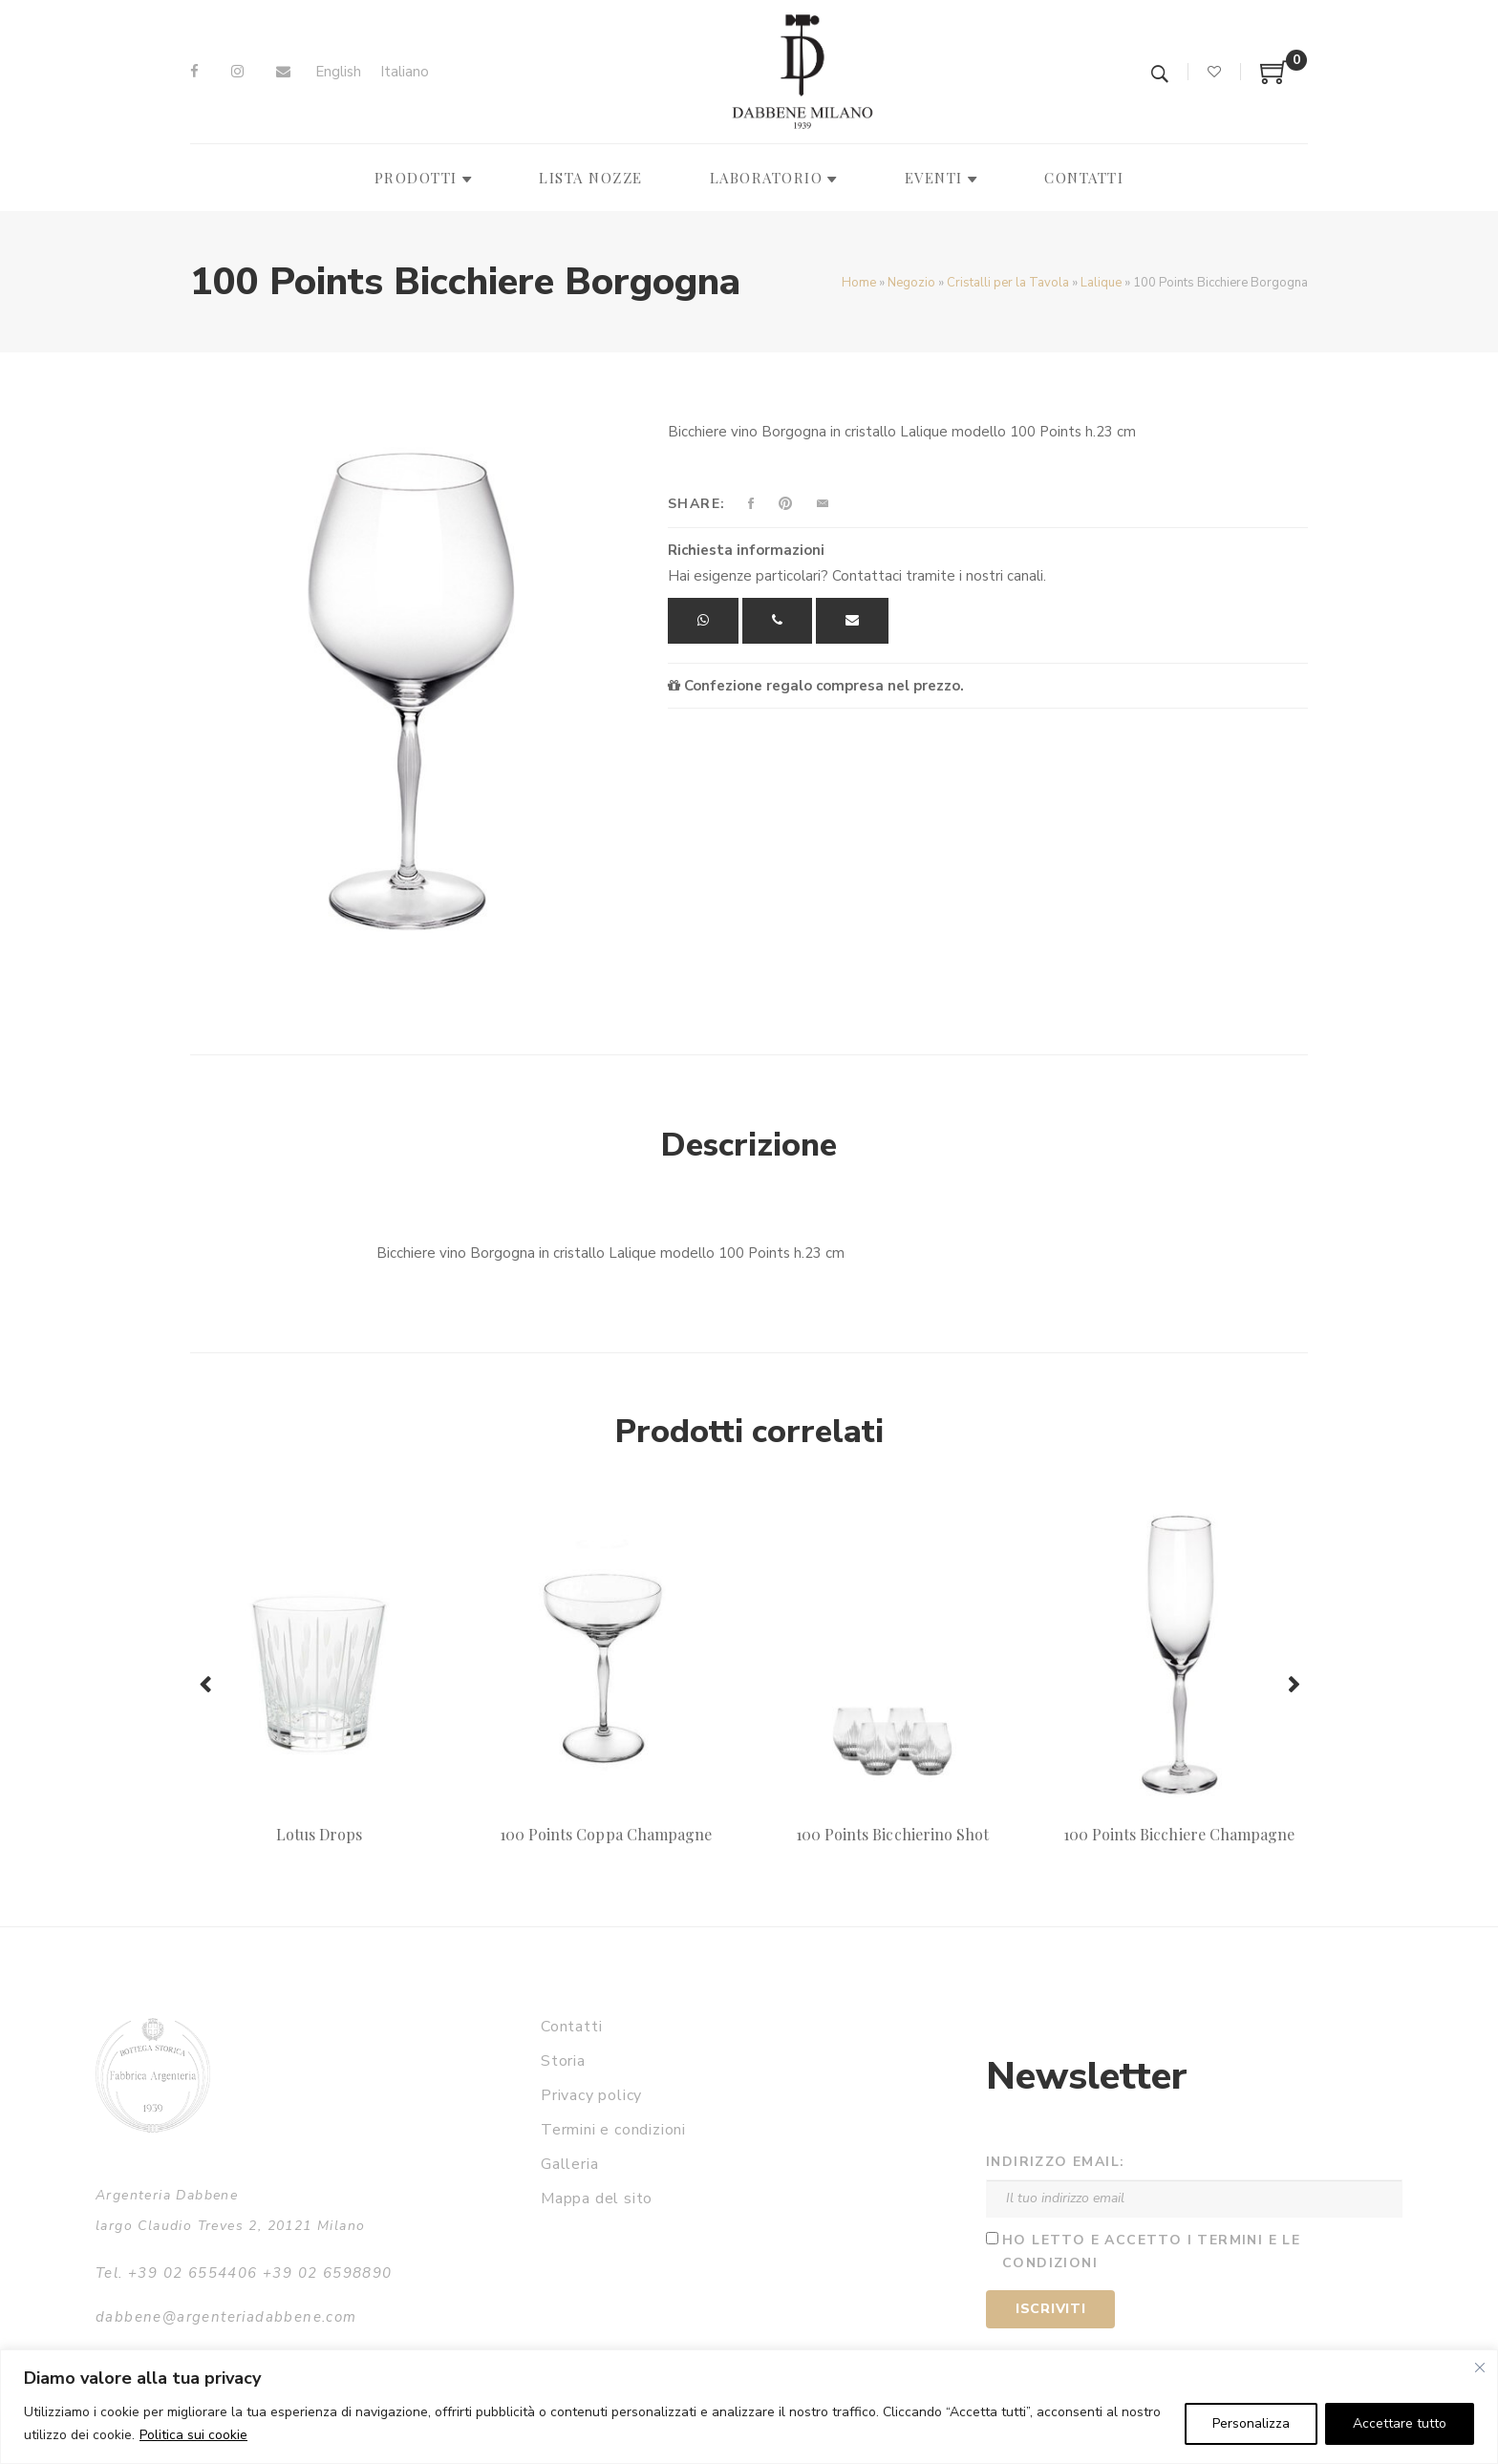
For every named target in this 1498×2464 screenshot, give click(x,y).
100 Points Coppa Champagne (606, 1834)
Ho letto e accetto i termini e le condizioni (1151, 2252)
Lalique (1101, 282)
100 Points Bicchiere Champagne (1179, 1834)
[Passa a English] (338, 72)
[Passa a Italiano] (405, 72)
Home (859, 282)
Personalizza (1251, 2423)
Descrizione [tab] (749, 1145)
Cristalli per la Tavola (1008, 282)
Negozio (911, 282)
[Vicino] (1480, 2367)
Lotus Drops (319, 1834)
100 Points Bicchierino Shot (892, 1834)
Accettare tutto (1399, 2423)
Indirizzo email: (1055, 2162)
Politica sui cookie (193, 2435)
